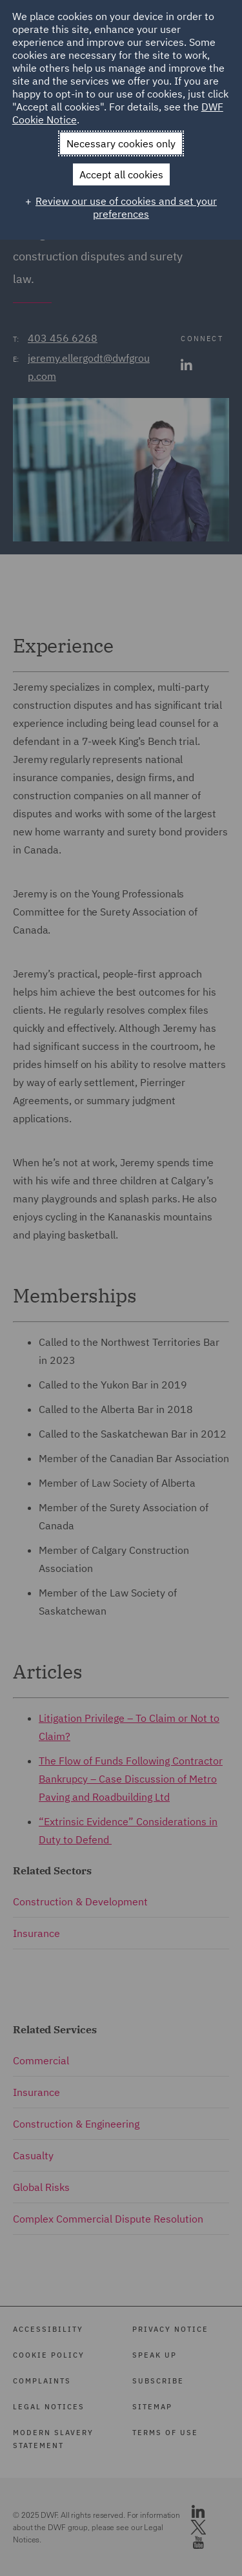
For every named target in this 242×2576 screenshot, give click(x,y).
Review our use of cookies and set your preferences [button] (126, 207)
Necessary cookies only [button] (121, 143)
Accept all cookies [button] (121, 174)
